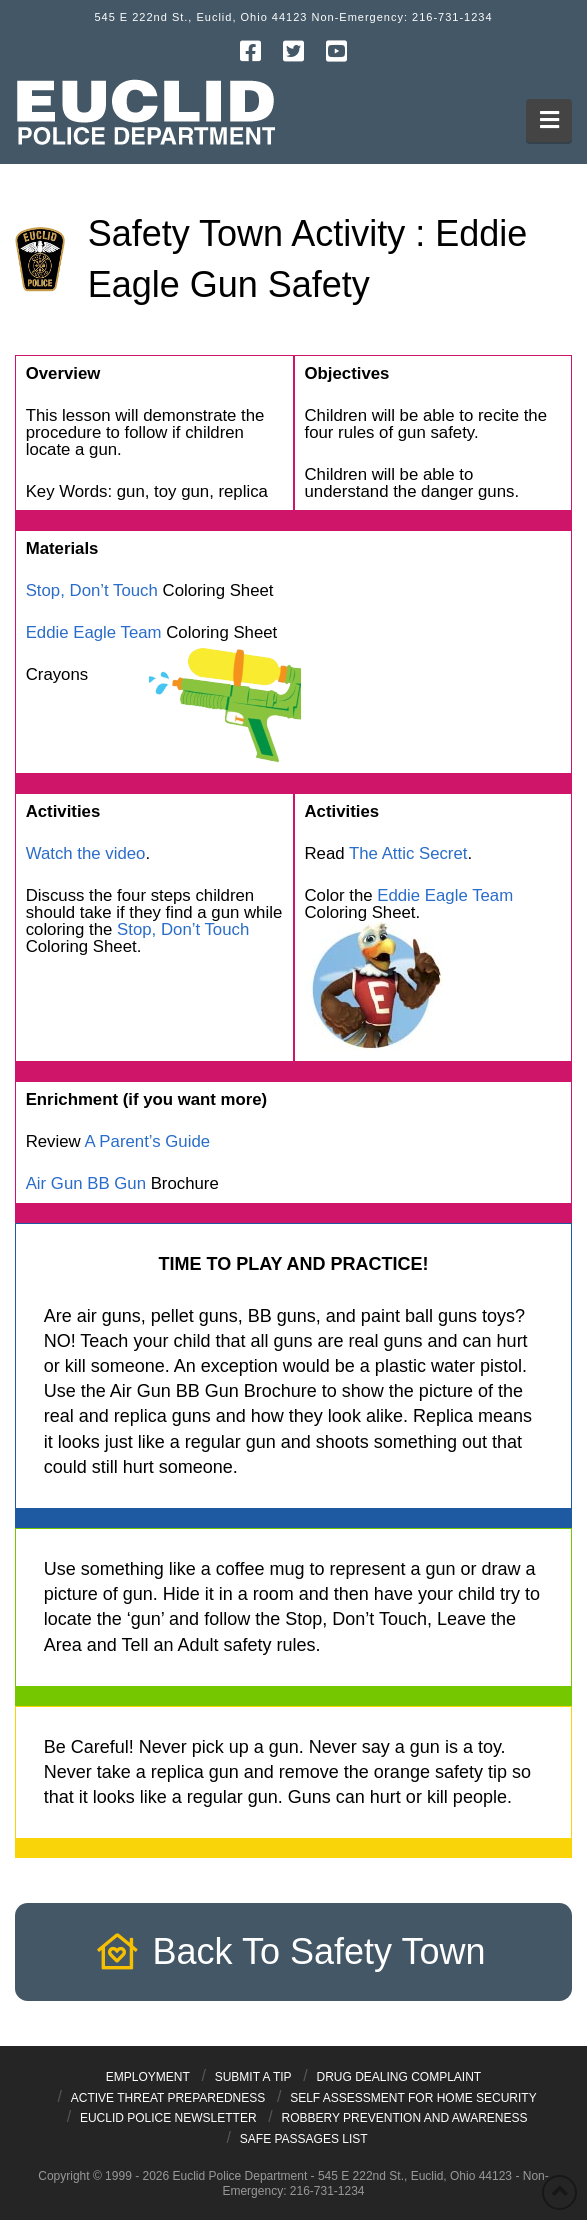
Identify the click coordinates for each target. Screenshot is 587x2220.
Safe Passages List (304, 2139)
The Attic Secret (408, 853)
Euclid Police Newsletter (168, 2118)
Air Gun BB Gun (86, 1183)
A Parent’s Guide (147, 1141)
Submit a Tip (253, 2077)
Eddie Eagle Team (94, 632)
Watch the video (86, 853)
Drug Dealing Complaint (399, 2077)
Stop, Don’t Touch (92, 590)
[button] (549, 120)
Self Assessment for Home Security (413, 2098)
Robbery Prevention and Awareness (404, 2118)
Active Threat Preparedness (168, 2098)
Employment (148, 2077)
